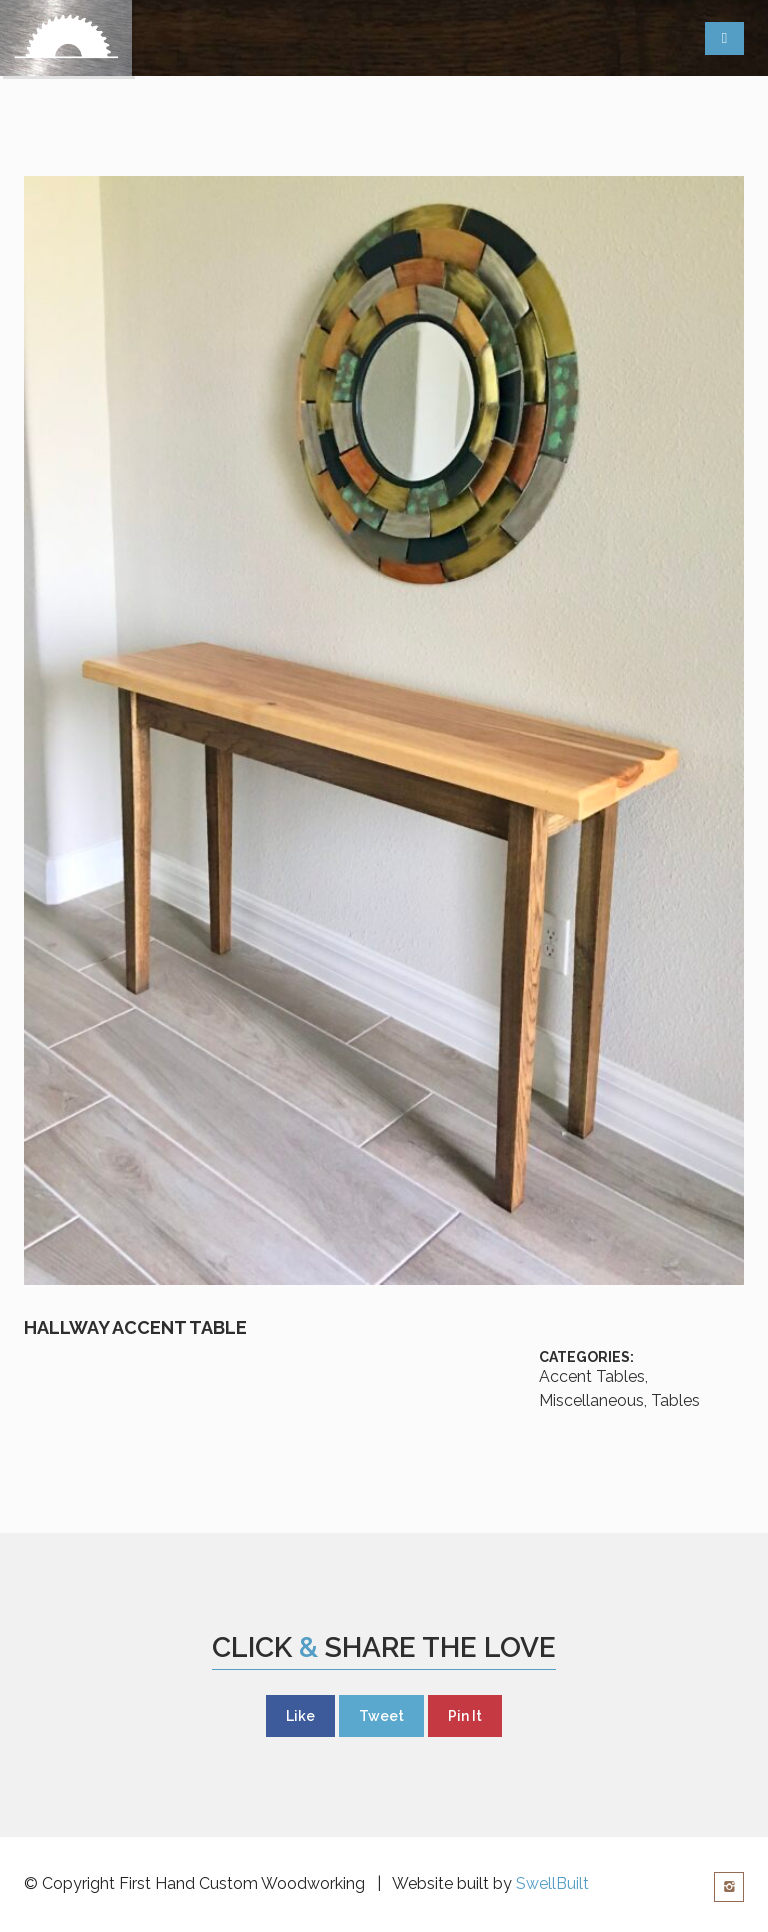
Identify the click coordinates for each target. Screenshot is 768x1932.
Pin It (465, 1716)
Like (300, 1716)
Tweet (381, 1716)
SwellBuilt (552, 1883)
